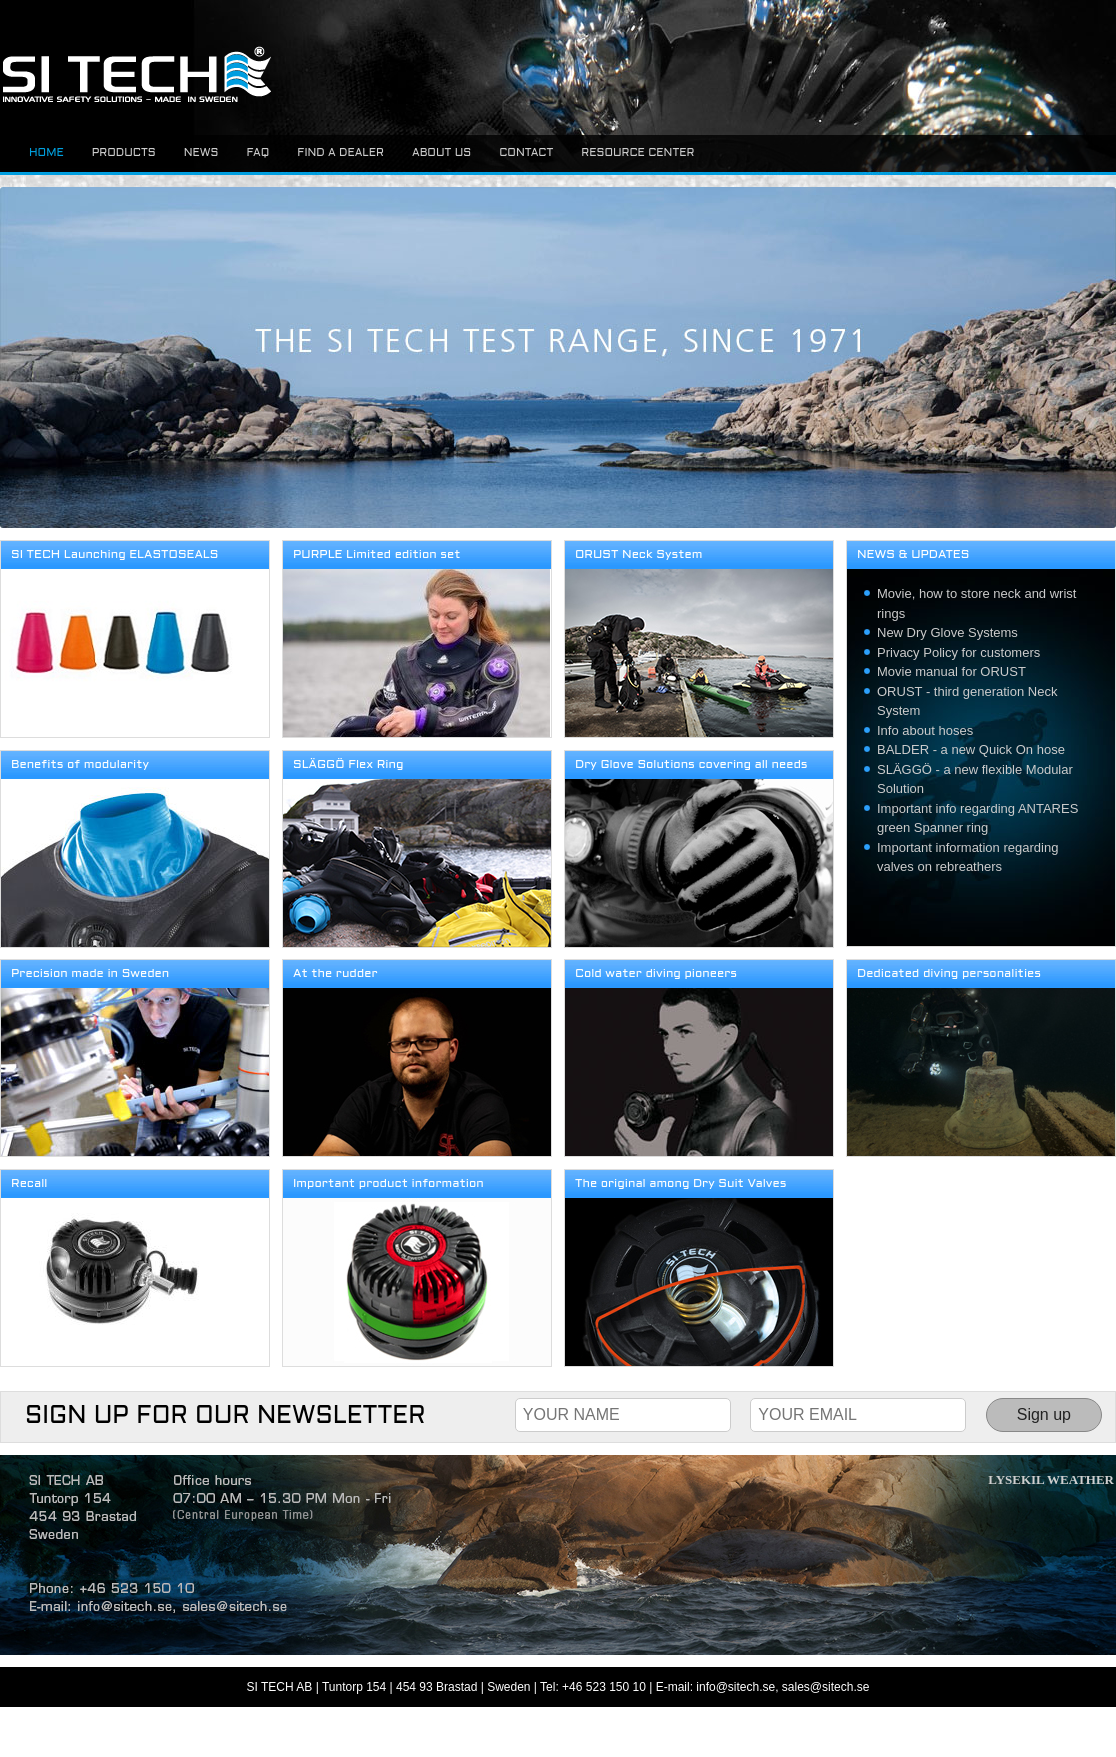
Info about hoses (925, 730)
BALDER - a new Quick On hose (971, 749)
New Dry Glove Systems (947, 632)
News (201, 153)
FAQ (257, 153)
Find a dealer (340, 153)
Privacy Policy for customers (958, 652)
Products (124, 153)
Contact (526, 153)
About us (441, 153)
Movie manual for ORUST (951, 671)
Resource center (637, 153)
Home (46, 153)
